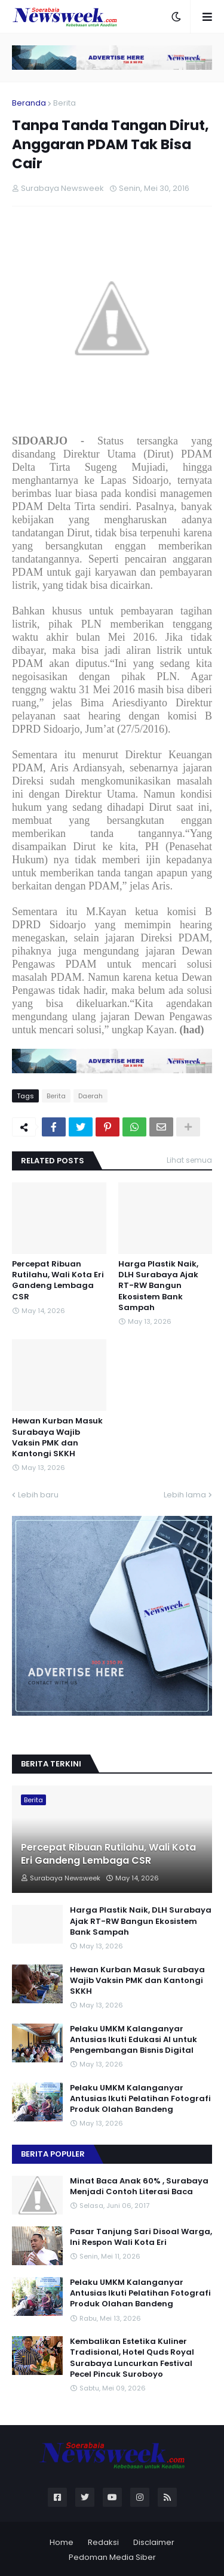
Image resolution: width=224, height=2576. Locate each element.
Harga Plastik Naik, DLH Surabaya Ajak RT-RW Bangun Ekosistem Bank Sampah (158, 1286)
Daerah (90, 1096)
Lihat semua (189, 1160)
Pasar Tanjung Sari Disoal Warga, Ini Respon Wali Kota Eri (141, 2237)
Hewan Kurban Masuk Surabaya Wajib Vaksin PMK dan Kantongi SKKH (57, 1437)
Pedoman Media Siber (112, 2557)
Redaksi (103, 2542)
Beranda (29, 103)
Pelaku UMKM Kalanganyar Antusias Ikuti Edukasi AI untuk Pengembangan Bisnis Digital (133, 2040)
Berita (64, 103)
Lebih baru (38, 1494)
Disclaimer (153, 2542)
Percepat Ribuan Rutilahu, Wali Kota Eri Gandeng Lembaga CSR (58, 1280)
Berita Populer (53, 2154)
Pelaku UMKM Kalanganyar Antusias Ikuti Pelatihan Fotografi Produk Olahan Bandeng (140, 2099)
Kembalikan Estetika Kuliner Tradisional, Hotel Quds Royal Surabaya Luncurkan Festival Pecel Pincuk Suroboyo (132, 2358)
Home (61, 2542)
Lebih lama (185, 1494)
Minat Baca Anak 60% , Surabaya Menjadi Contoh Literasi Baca (139, 2186)
